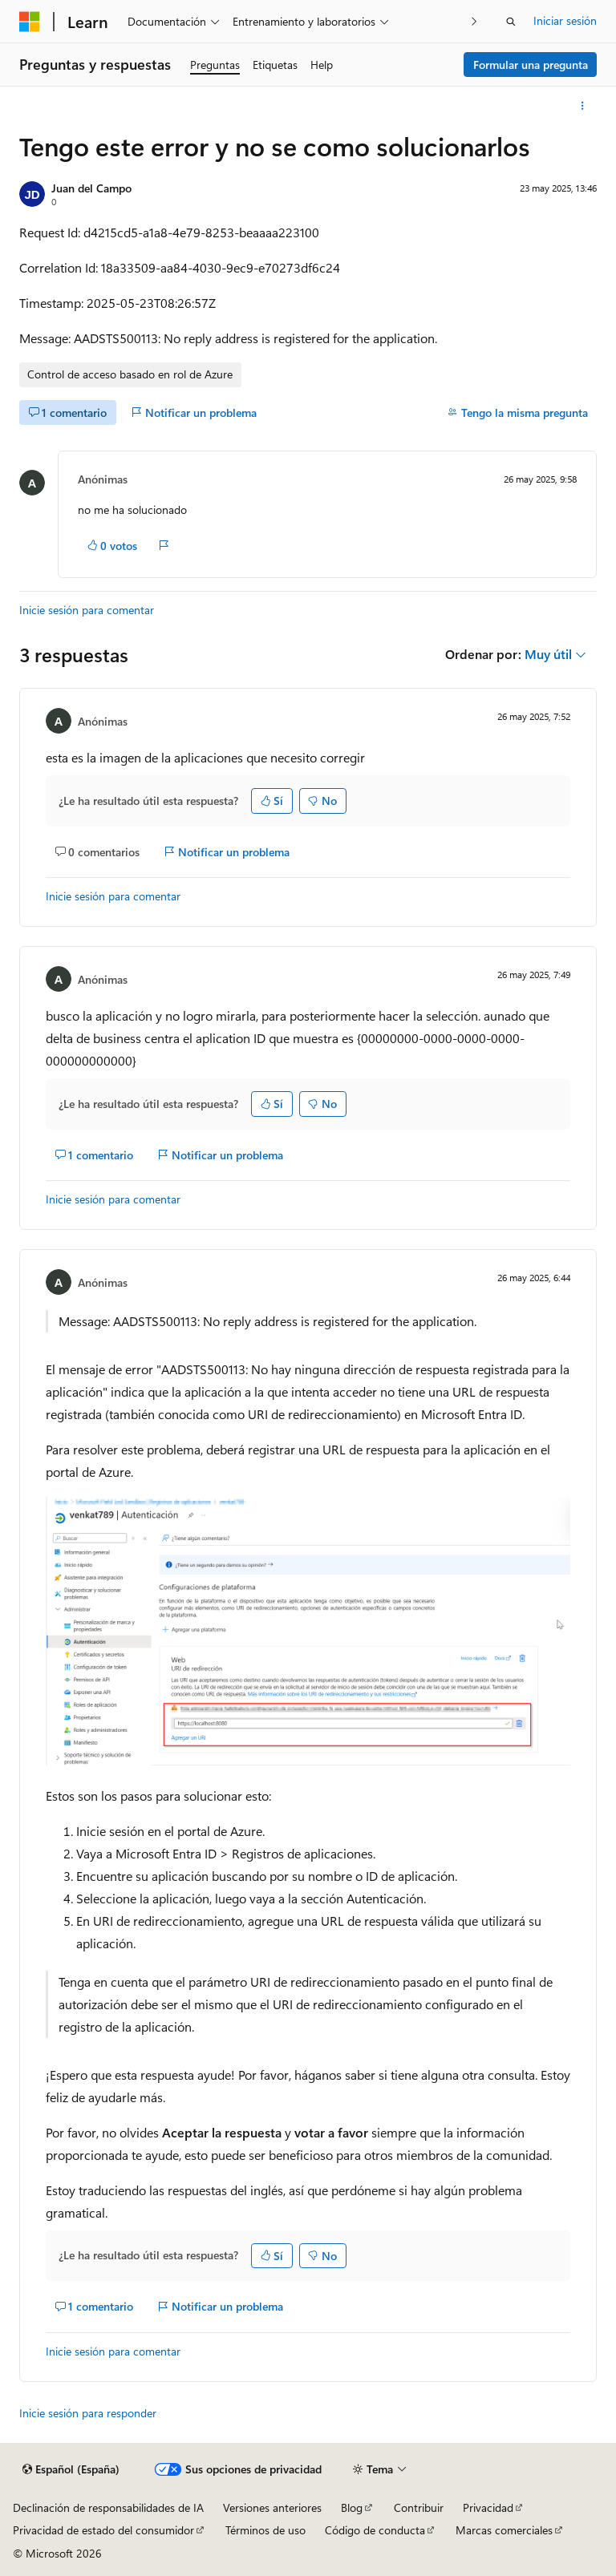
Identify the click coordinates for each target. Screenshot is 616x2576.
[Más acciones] (583, 106)
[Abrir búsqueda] (511, 21)
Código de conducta (375, 2530)
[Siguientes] (474, 21)
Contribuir (419, 2507)
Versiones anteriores (272, 2507)
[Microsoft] (29, 21)
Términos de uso (265, 2530)
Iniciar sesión (565, 20)
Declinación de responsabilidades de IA (108, 2507)
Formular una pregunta (530, 64)
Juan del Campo (91, 188)
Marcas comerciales (504, 2530)
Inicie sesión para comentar (86, 609)
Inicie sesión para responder (87, 2412)
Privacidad (488, 2507)
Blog (352, 2507)
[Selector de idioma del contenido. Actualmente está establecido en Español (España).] (71, 2469)
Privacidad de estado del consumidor (103, 2530)
